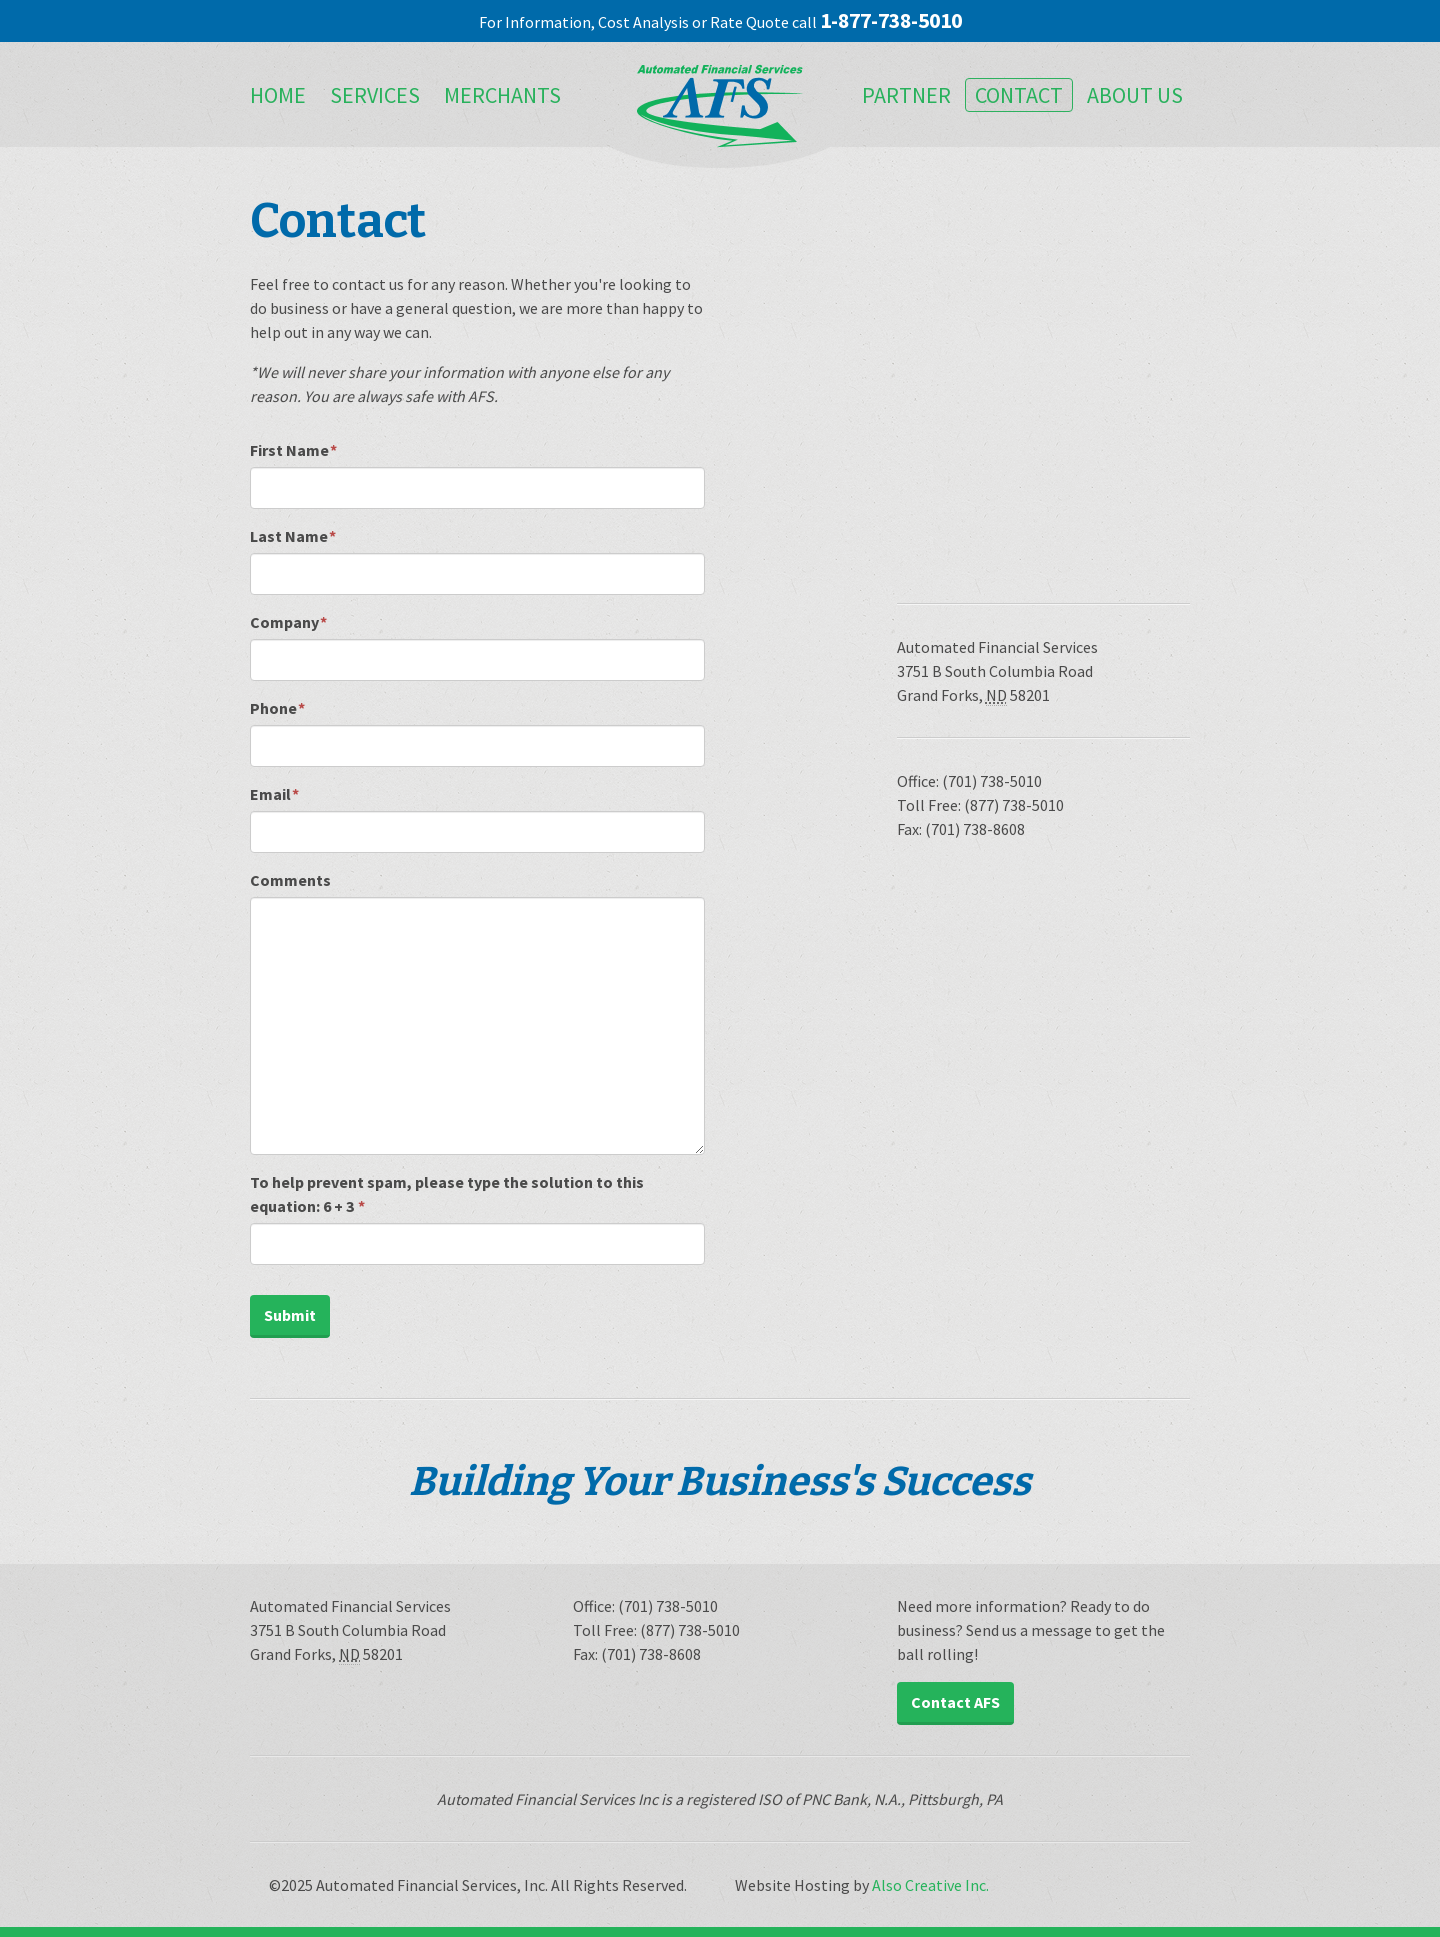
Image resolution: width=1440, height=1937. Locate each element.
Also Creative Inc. (930, 1885)
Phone (277, 708)
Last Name (293, 536)
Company (288, 622)
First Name (293, 450)
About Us (1135, 95)
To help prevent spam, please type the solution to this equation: (447, 1194)
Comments (290, 880)
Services (375, 95)
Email (274, 794)
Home (278, 95)
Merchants (502, 95)
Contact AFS (955, 1702)
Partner (906, 95)
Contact (1019, 95)
